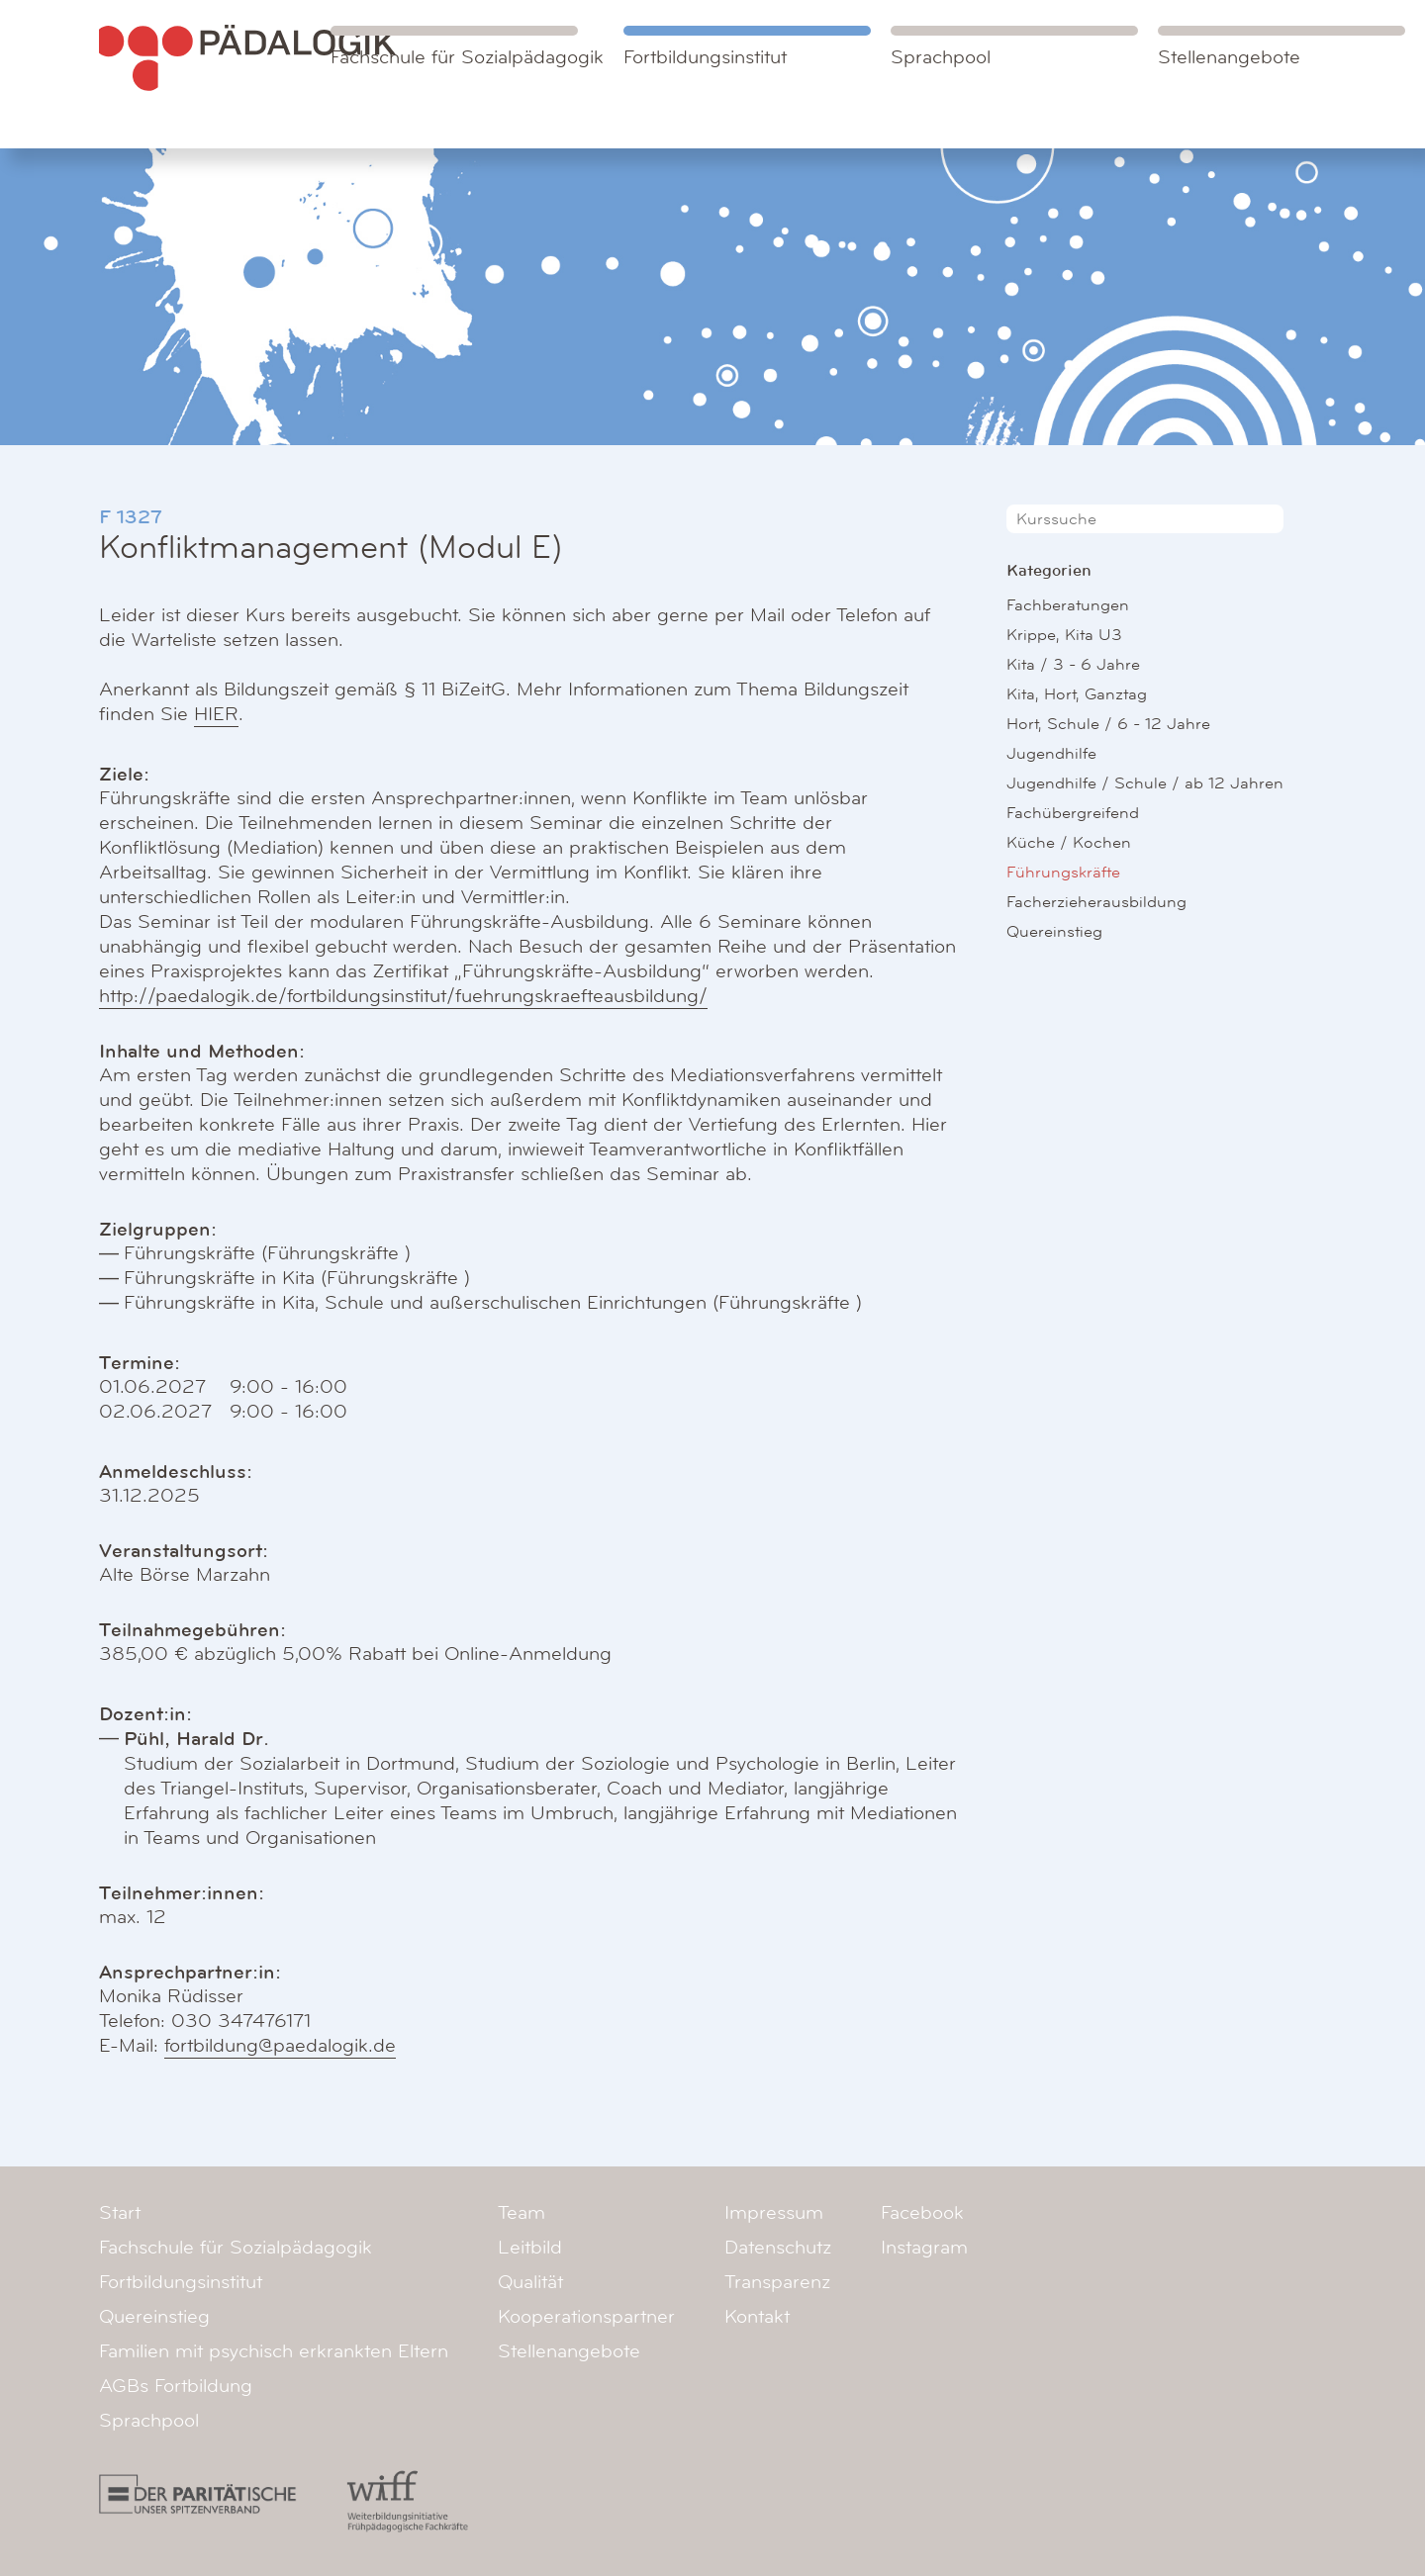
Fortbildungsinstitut (705, 57)
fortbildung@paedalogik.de (280, 2046)
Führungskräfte (1063, 872)
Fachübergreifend (1072, 812)
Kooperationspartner (586, 2317)
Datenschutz (777, 2247)
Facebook (922, 2213)
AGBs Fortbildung (175, 2386)
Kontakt (757, 2317)
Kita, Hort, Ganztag (1076, 694)
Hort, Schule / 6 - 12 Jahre (1108, 723)
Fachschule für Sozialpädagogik (467, 47)
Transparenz (777, 2282)
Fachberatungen (1067, 605)
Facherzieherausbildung (1096, 901)
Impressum (773, 2213)
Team (521, 2213)
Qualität (530, 2282)
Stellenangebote (1229, 57)
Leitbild (530, 2247)
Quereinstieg (1054, 931)
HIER (216, 714)
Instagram (924, 2247)
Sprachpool (941, 57)
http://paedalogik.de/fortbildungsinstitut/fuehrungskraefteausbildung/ (403, 996)
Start (120, 2213)
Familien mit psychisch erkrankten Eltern (273, 2351)
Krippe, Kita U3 (1064, 634)
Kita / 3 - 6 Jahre (1073, 664)
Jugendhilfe (1051, 753)
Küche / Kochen (1068, 842)
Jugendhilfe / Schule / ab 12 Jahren (1144, 783)
